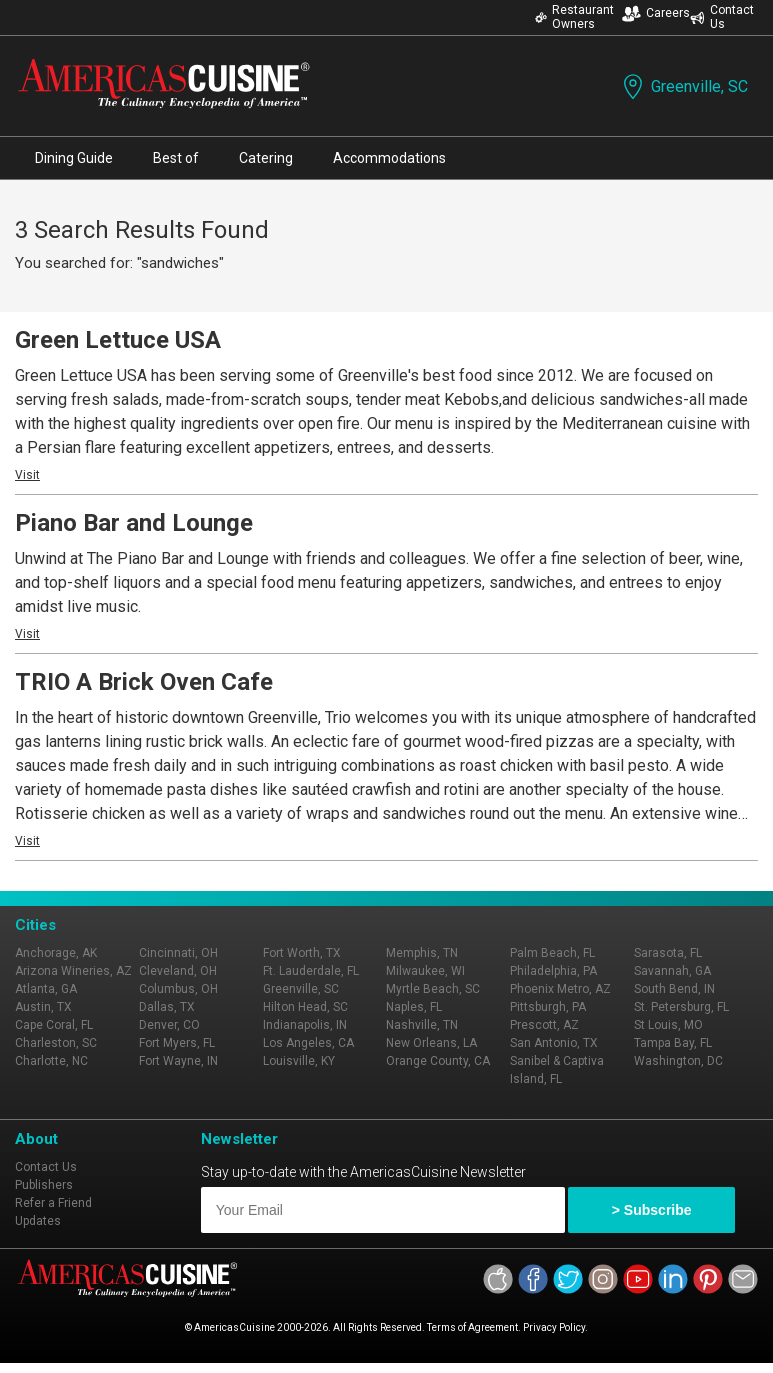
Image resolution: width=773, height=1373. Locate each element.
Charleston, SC (56, 1043)
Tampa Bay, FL (673, 1043)
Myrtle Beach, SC (433, 989)
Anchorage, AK (56, 953)
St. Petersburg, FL (681, 1007)
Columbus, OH (178, 989)
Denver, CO (169, 1025)
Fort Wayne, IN (178, 1061)
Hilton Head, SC (305, 1007)
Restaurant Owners (574, 17)
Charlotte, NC (51, 1061)
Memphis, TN (422, 953)
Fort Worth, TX (302, 953)
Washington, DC (678, 1061)
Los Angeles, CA (308, 1043)
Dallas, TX (167, 1007)
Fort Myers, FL (177, 1043)
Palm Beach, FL (552, 953)
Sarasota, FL (668, 953)
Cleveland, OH (178, 971)
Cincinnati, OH (178, 953)
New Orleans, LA (431, 1043)
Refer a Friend (53, 1203)
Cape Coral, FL (54, 1025)
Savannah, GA (672, 971)
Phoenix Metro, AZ (560, 989)
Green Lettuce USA (118, 340)
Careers (656, 13)
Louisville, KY (299, 1061)
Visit (27, 475)
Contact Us (722, 17)
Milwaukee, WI (425, 971)
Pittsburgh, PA (548, 1007)
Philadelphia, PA (553, 971)
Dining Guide (74, 158)
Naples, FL (414, 1007)
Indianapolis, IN (305, 1025)
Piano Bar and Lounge (134, 523)
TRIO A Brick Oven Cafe (144, 682)
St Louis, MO (668, 1025)
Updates (38, 1221)
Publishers (44, 1185)
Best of (176, 158)
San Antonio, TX (554, 1043)
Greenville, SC (683, 86)
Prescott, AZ (544, 1025)
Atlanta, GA (46, 989)
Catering (266, 158)
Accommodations (389, 158)
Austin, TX (43, 1007)
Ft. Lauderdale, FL (311, 971)
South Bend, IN (674, 989)
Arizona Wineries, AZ (73, 971)
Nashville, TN (422, 1025)
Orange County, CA (438, 1061)
